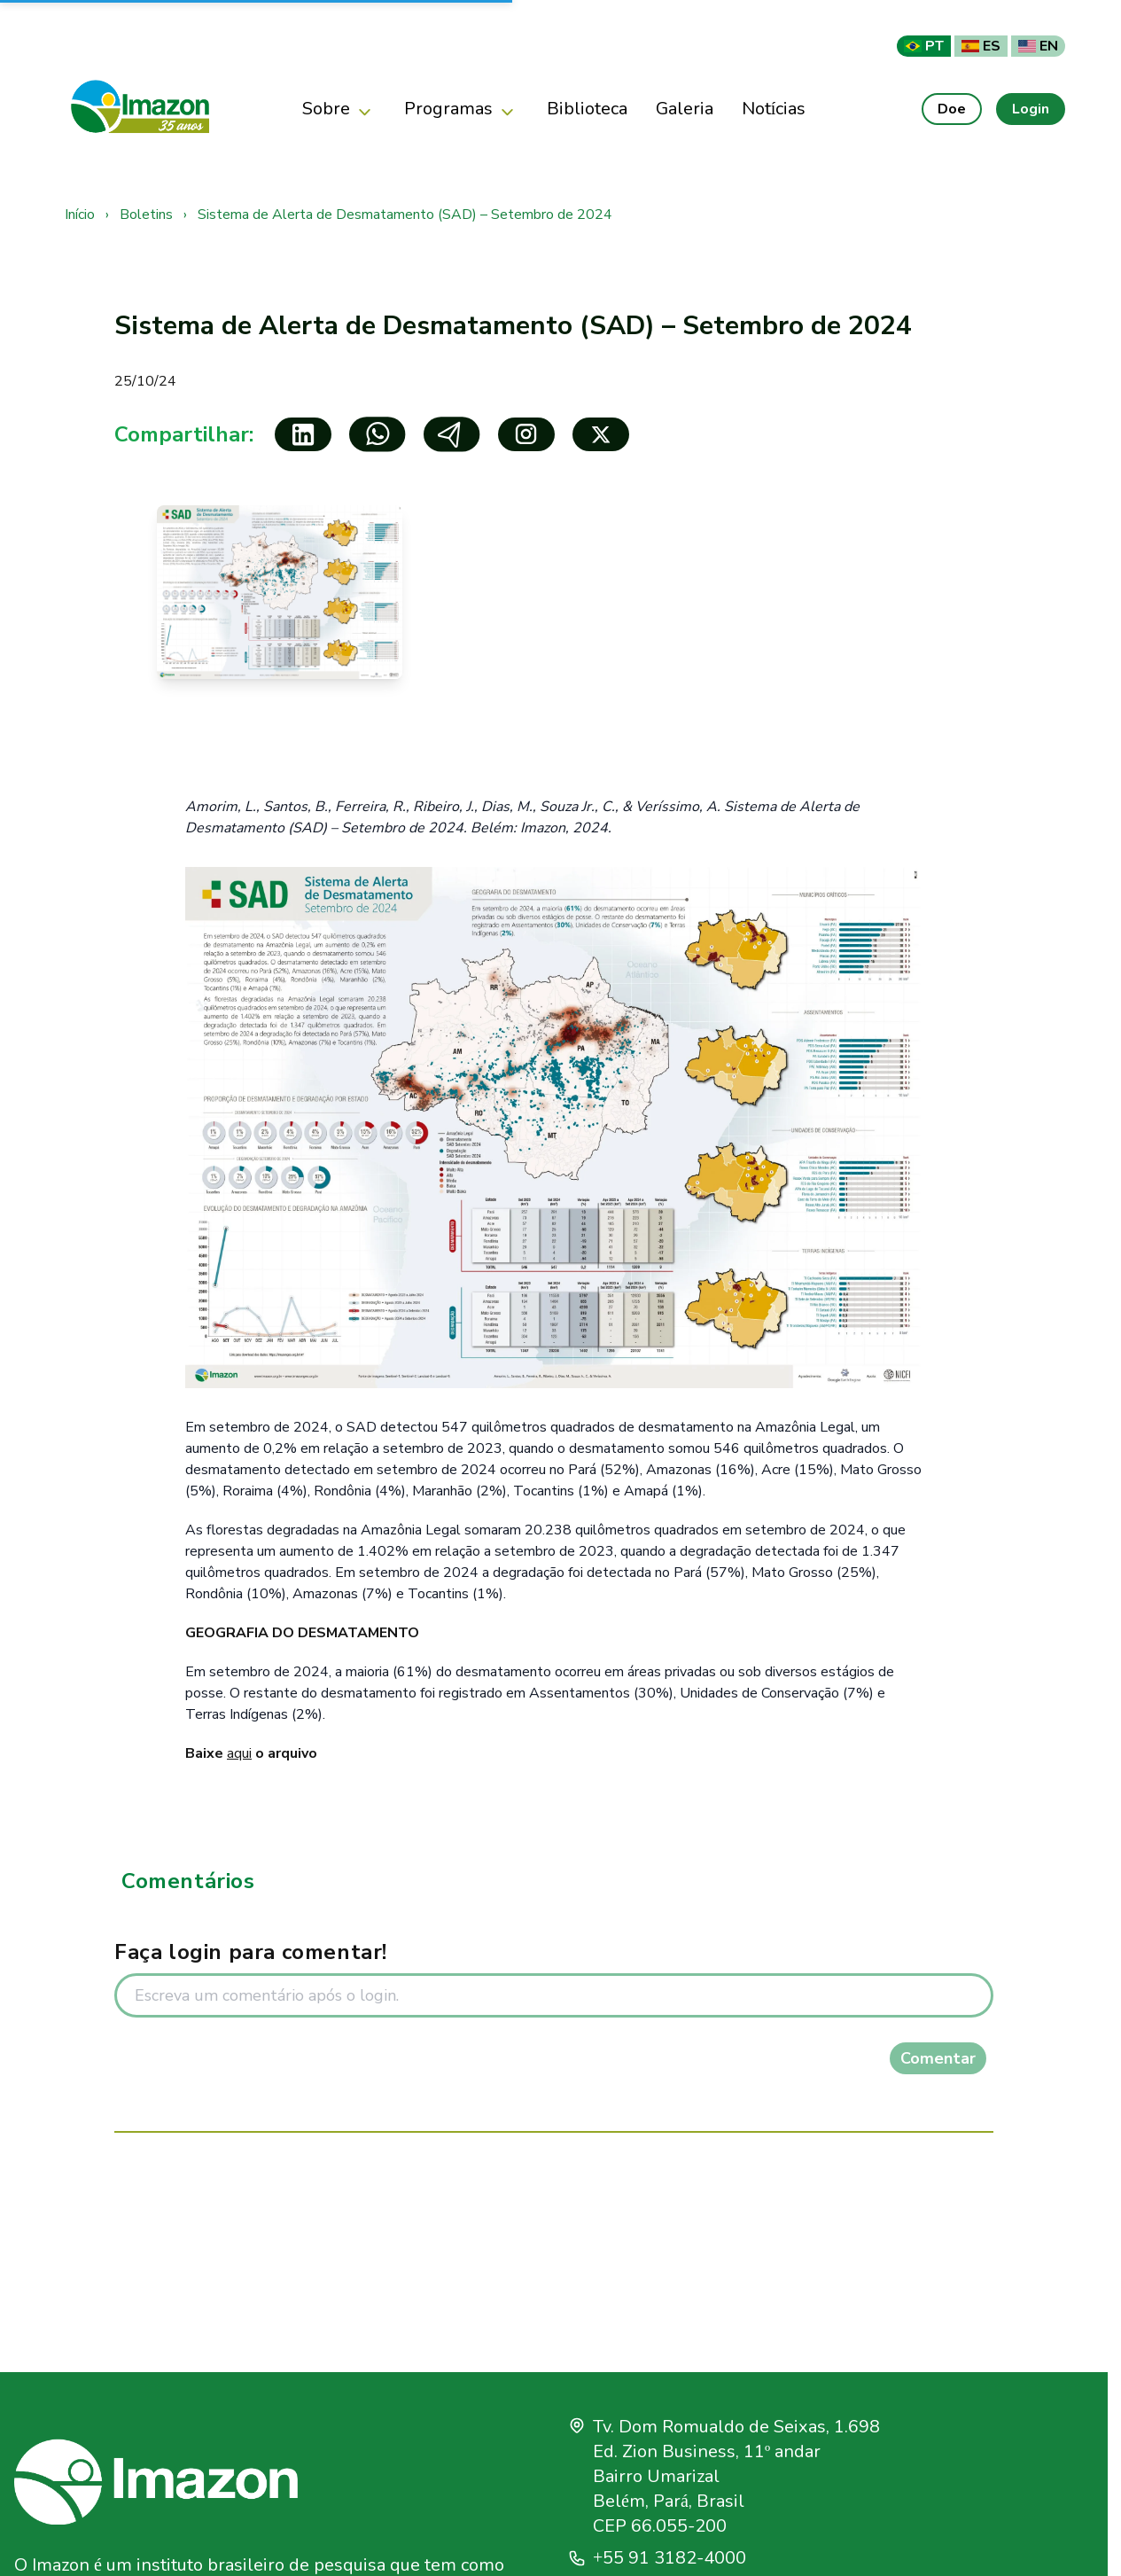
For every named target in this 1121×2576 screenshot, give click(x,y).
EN (1038, 46)
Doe (952, 109)
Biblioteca (587, 109)
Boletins (146, 214)
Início (80, 214)
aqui (239, 1753)
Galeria (684, 109)
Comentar (938, 2058)
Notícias (774, 109)
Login (1030, 109)
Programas (461, 109)
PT (924, 46)
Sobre (339, 109)
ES (980, 46)
